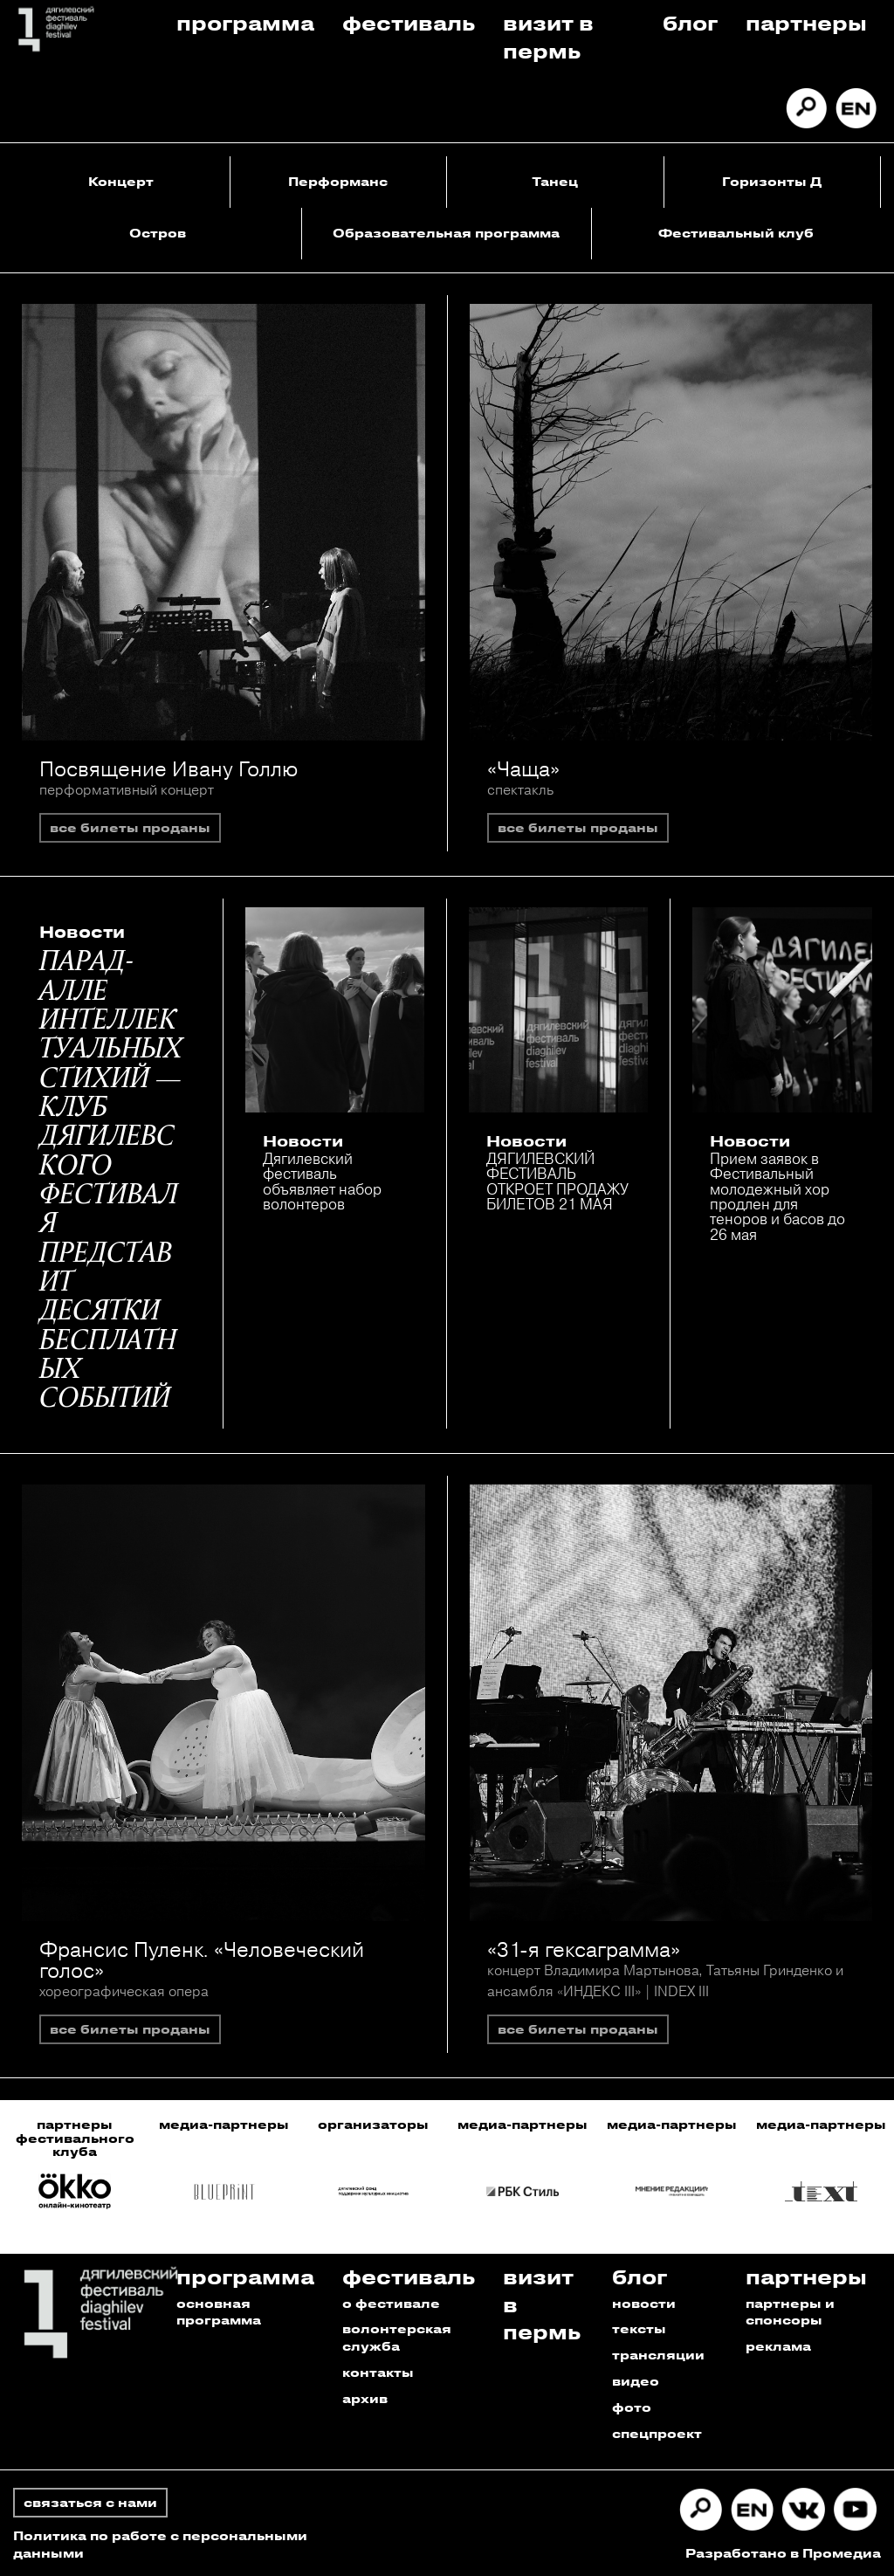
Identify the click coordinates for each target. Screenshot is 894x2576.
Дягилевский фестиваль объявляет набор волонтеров (322, 1181)
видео (635, 2380)
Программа (245, 22)
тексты (639, 2328)
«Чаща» (523, 768)
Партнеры (806, 22)
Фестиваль (408, 22)
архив (365, 2398)
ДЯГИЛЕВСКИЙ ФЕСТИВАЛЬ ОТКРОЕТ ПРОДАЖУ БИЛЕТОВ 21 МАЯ (557, 1181)
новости (644, 2303)
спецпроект (657, 2433)
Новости (82, 931)
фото (631, 2407)
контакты (378, 2372)
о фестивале (391, 2303)
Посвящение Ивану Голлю (168, 768)
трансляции (658, 2354)
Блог (690, 22)
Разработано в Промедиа (783, 2552)
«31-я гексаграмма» (583, 1949)
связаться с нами (90, 2502)
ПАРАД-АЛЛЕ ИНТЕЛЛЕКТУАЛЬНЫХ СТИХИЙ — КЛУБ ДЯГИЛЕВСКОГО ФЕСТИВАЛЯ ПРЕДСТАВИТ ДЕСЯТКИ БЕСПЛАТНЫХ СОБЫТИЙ (110, 1181)
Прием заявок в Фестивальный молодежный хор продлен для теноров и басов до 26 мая (777, 1196)
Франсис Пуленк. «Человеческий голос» (201, 1959)
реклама (778, 2345)
